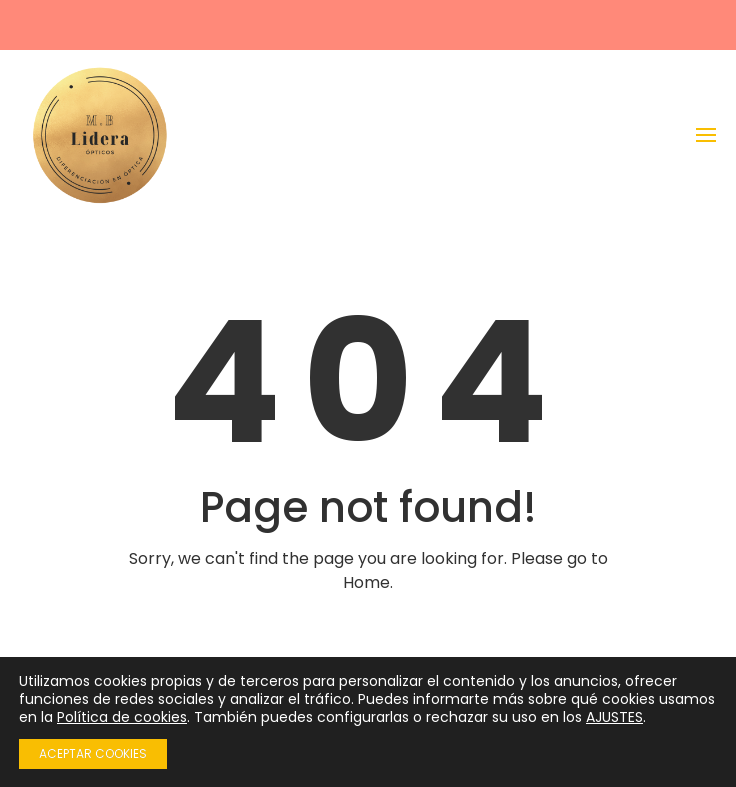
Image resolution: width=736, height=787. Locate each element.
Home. (368, 582)
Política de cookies (122, 717)
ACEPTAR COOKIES (93, 753)
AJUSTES (614, 717)
